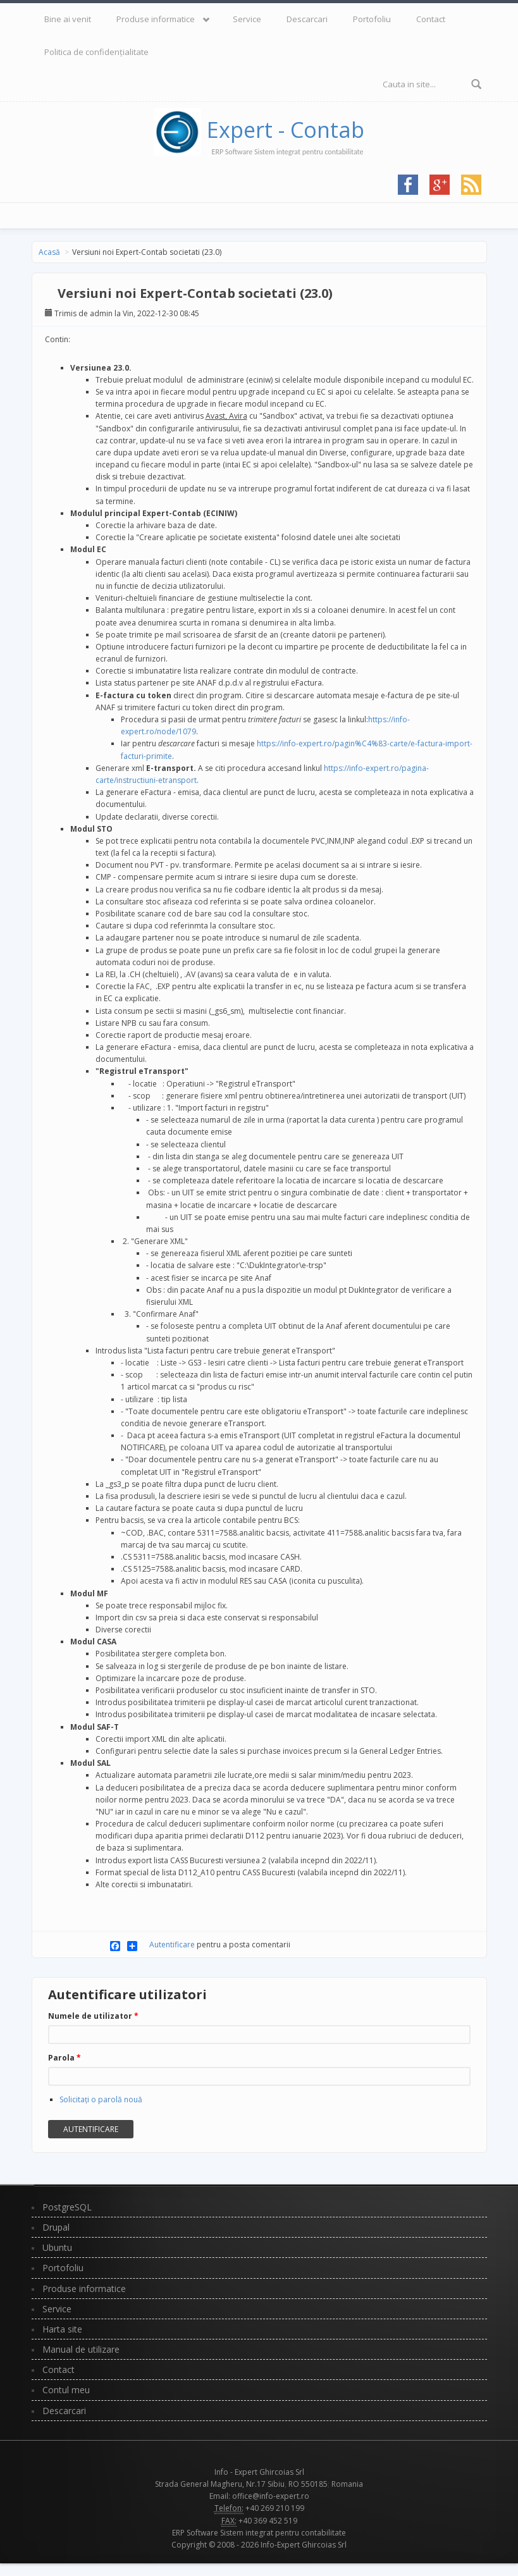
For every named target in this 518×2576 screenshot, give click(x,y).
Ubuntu (57, 2247)
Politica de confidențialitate (96, 52)
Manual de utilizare (81, 2349)
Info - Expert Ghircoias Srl (259, 2472)
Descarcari (307, 19)
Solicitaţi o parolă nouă (100, 2099)
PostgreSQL (67, 2207)
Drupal (56, 2227)
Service (247, 19)
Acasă (49, 252)
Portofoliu (372, 19)
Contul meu (66, 2390)
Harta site (62, 2329)
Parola (64, 2057)
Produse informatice (155, 19)
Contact (430, 19)
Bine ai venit (67, 19)
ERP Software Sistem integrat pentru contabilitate (259, 2532)
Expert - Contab (285, 129)
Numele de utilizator (93, 2016)
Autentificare (172, 1944)
